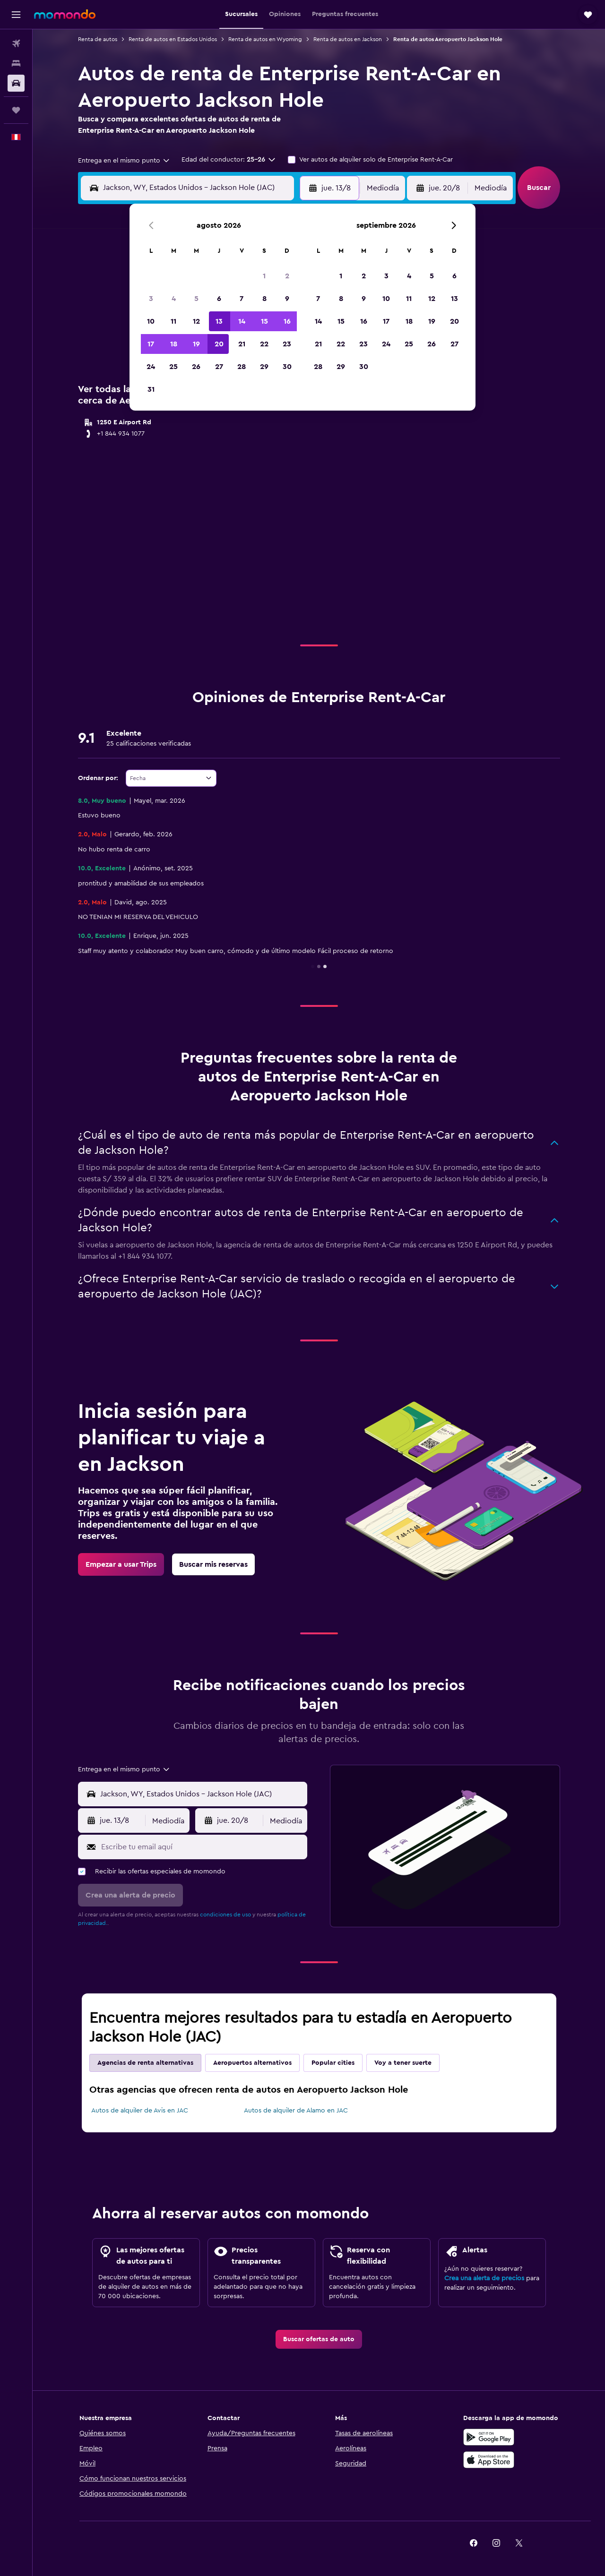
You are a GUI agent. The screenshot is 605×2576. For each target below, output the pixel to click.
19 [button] (196, 344)
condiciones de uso (225, 1914)
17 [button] (150, 344)
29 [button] (264, 366)
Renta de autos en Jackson (347, 39)
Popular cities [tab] (332, 2063)
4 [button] (174, 298)
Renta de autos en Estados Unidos (173, 39)
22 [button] (264, 344)
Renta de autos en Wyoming (265, 39)
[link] (121, 1564)
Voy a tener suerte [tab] (403, 2063)
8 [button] (264, 298)
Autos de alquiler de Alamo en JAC (296, 2110)
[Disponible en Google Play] (488, 2437)
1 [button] (264, 276)
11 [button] (173, 321)
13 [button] (219, 321)
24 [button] (151, 366)
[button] (16, 14)
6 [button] (219, 298)
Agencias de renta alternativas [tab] (145, 2063)
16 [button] (287, 321)
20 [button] (219, 344)
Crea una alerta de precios (484, 2278)
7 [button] (241, 298)
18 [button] (173, 344)
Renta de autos (97, 39)
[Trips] (16, 110)
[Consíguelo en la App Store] (488, 2459)
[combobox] (124, 160)
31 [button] (151, 389)
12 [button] (196, 321)
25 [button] (173, 366)
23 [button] (287, 344)
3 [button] (151, 298)
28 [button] (241, 366)
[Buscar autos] (16, 83)
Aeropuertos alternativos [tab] (252, 2063)
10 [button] (151, 321)
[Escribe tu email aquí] (202, 1847)
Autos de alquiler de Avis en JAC (139, 2110)
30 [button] (287, 366)
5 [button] (196, 298)
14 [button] (241, 321)
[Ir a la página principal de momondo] (64, 14)
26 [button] (196, 366)
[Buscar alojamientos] (16, 63)
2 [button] (287, 276)
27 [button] (219, 366)
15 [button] (264, 321)
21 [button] (241, 344)
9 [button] (287, 298)
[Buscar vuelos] (16, 43)
